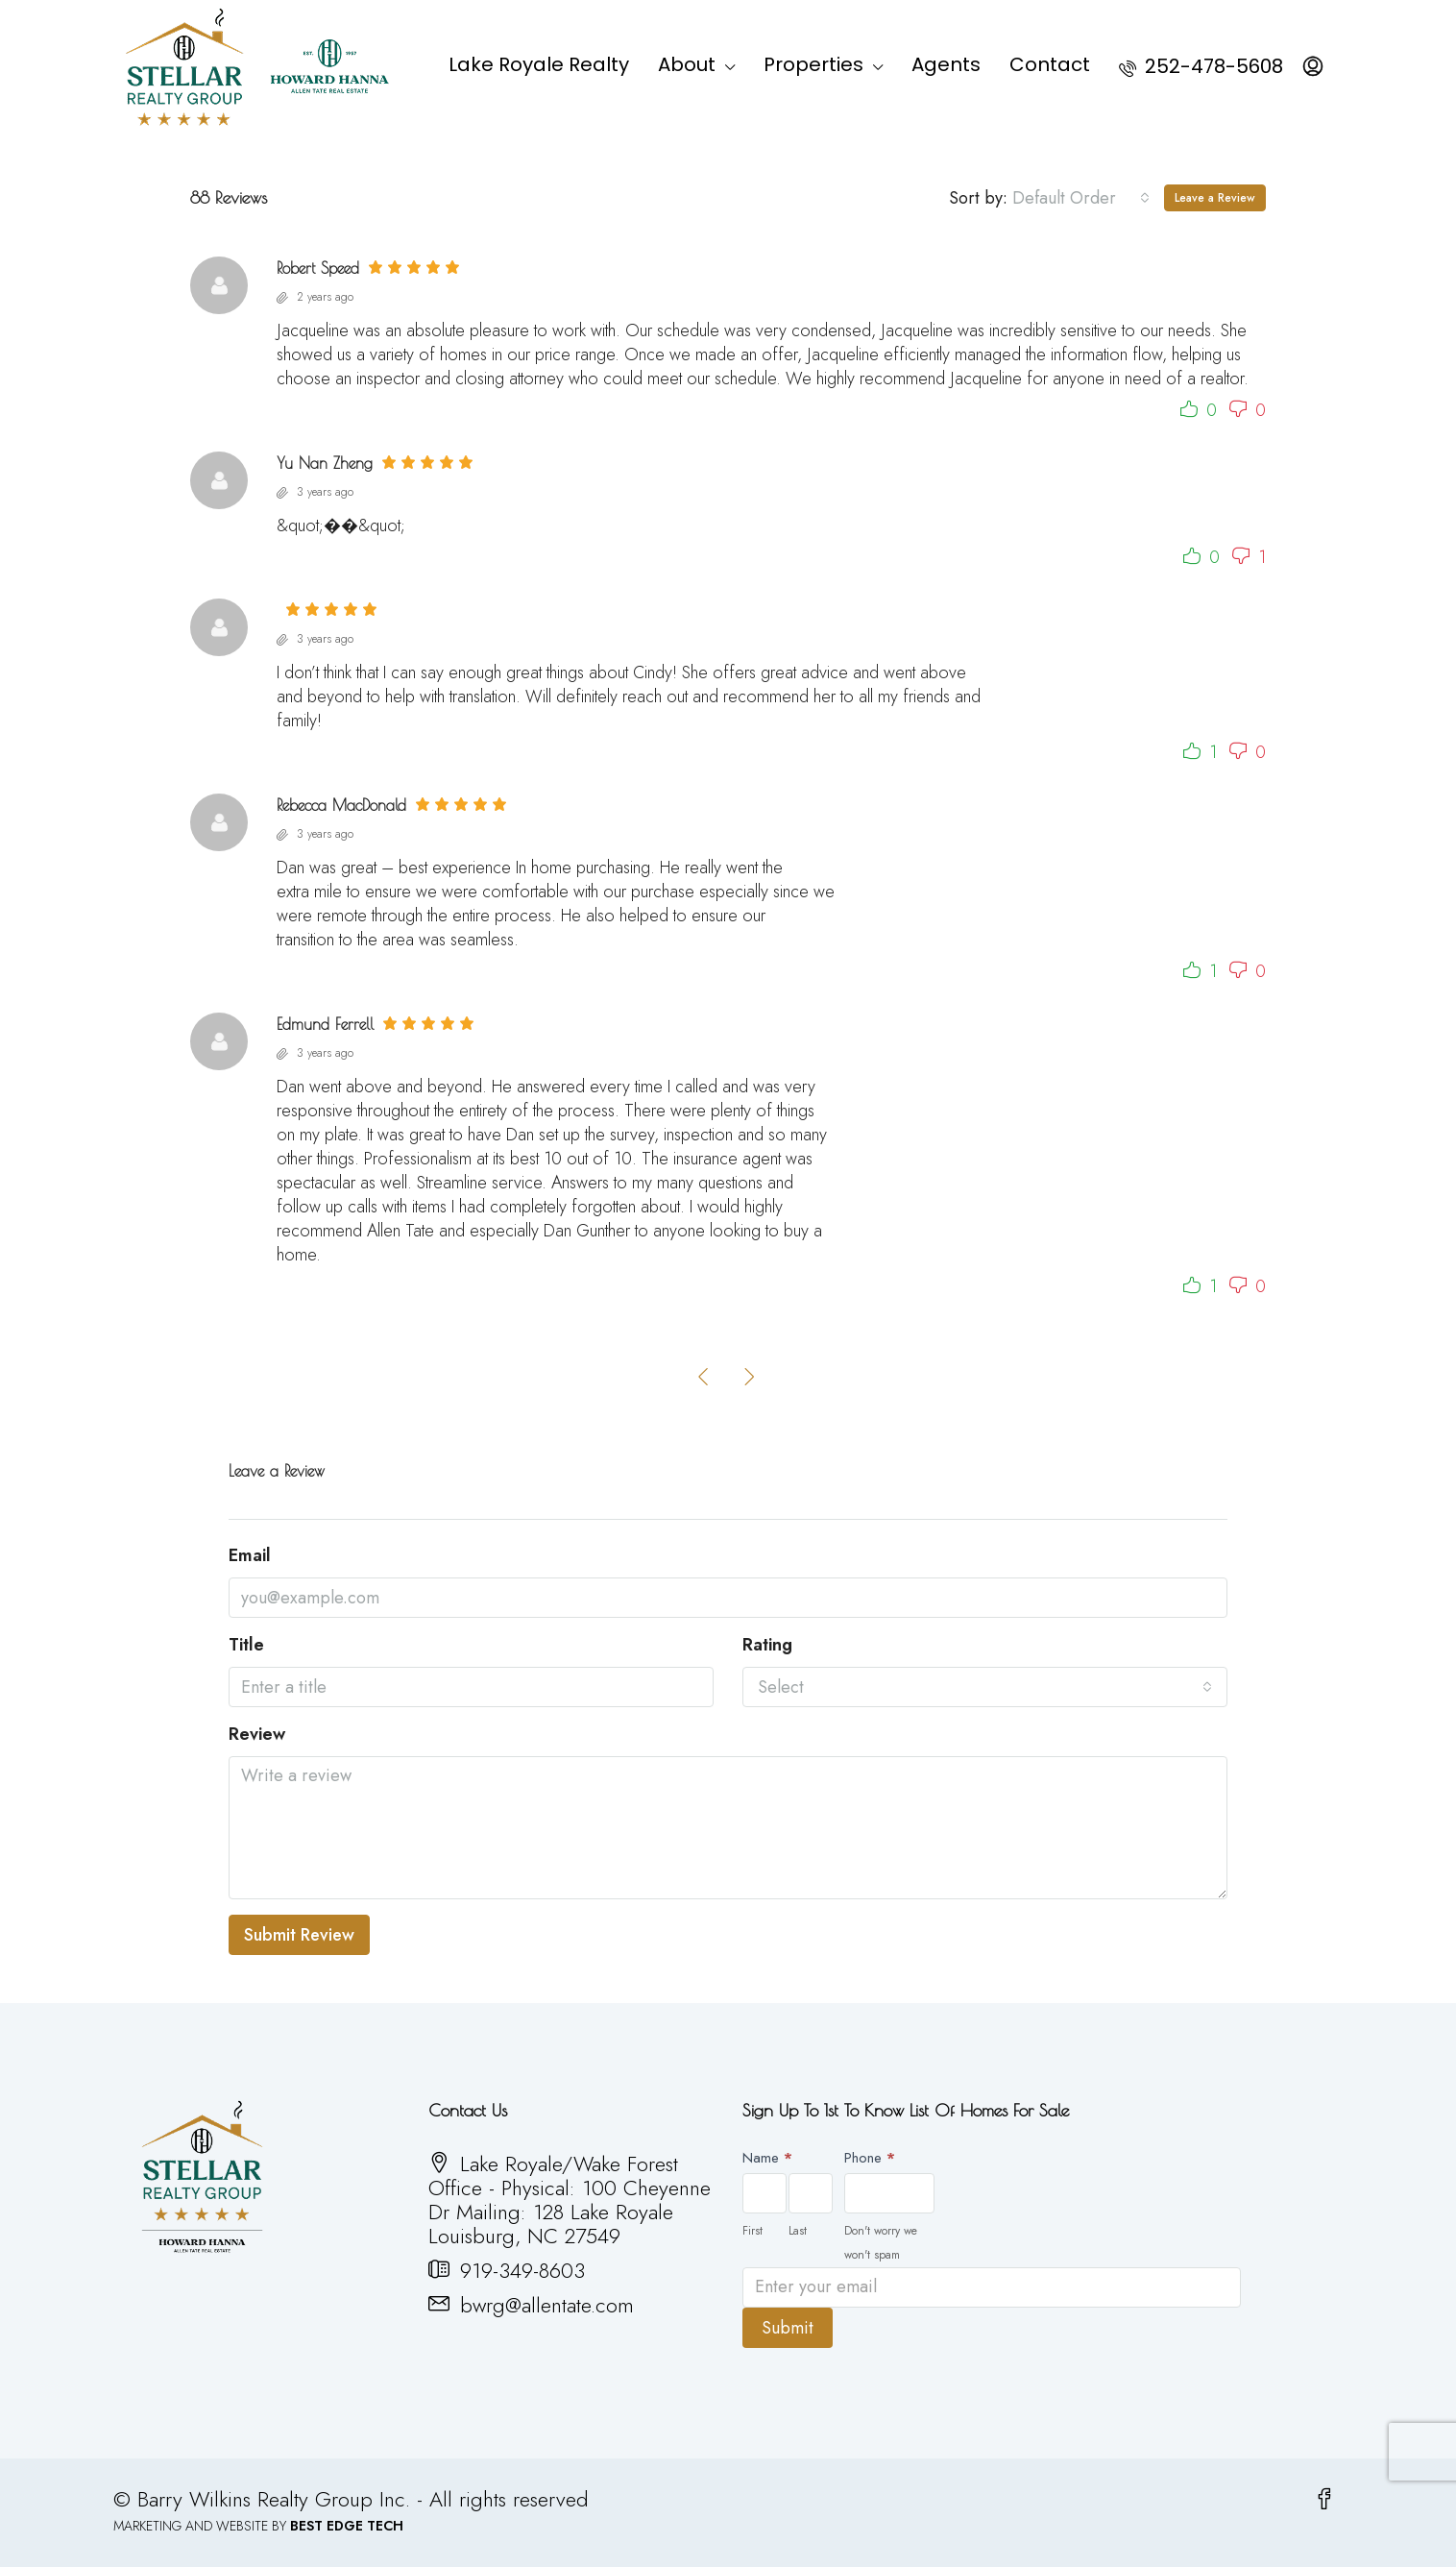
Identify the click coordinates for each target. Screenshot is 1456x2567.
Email (250, 1556)
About (687, 64)
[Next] (750, 1376)
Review (257, 1735)
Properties (813, 64)
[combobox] (1081, 198)
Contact (1049, 64)
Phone (869, 2157)
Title (246, 1645)
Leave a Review (1215, 198)
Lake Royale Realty (539, 64)
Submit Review (299, 1934)
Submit (787, 2327)
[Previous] (704, 1376)
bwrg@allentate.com (547, 2304)
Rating (767, 1645)
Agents (946, 64)
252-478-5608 (1201, 66)
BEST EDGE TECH (346, 2525)
